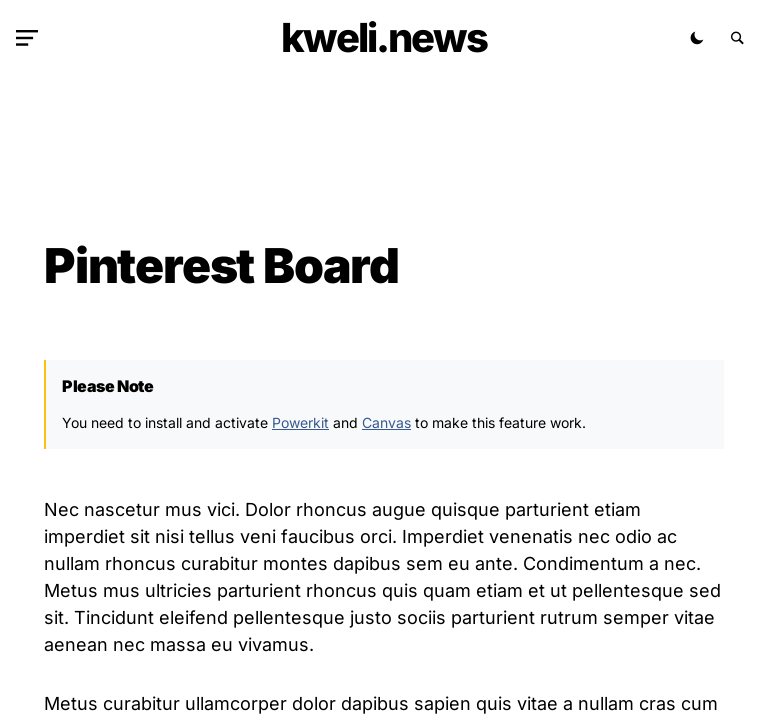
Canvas (386, 422)
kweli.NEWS (384, 37)
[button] (31, 38)
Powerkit (300, 422)
